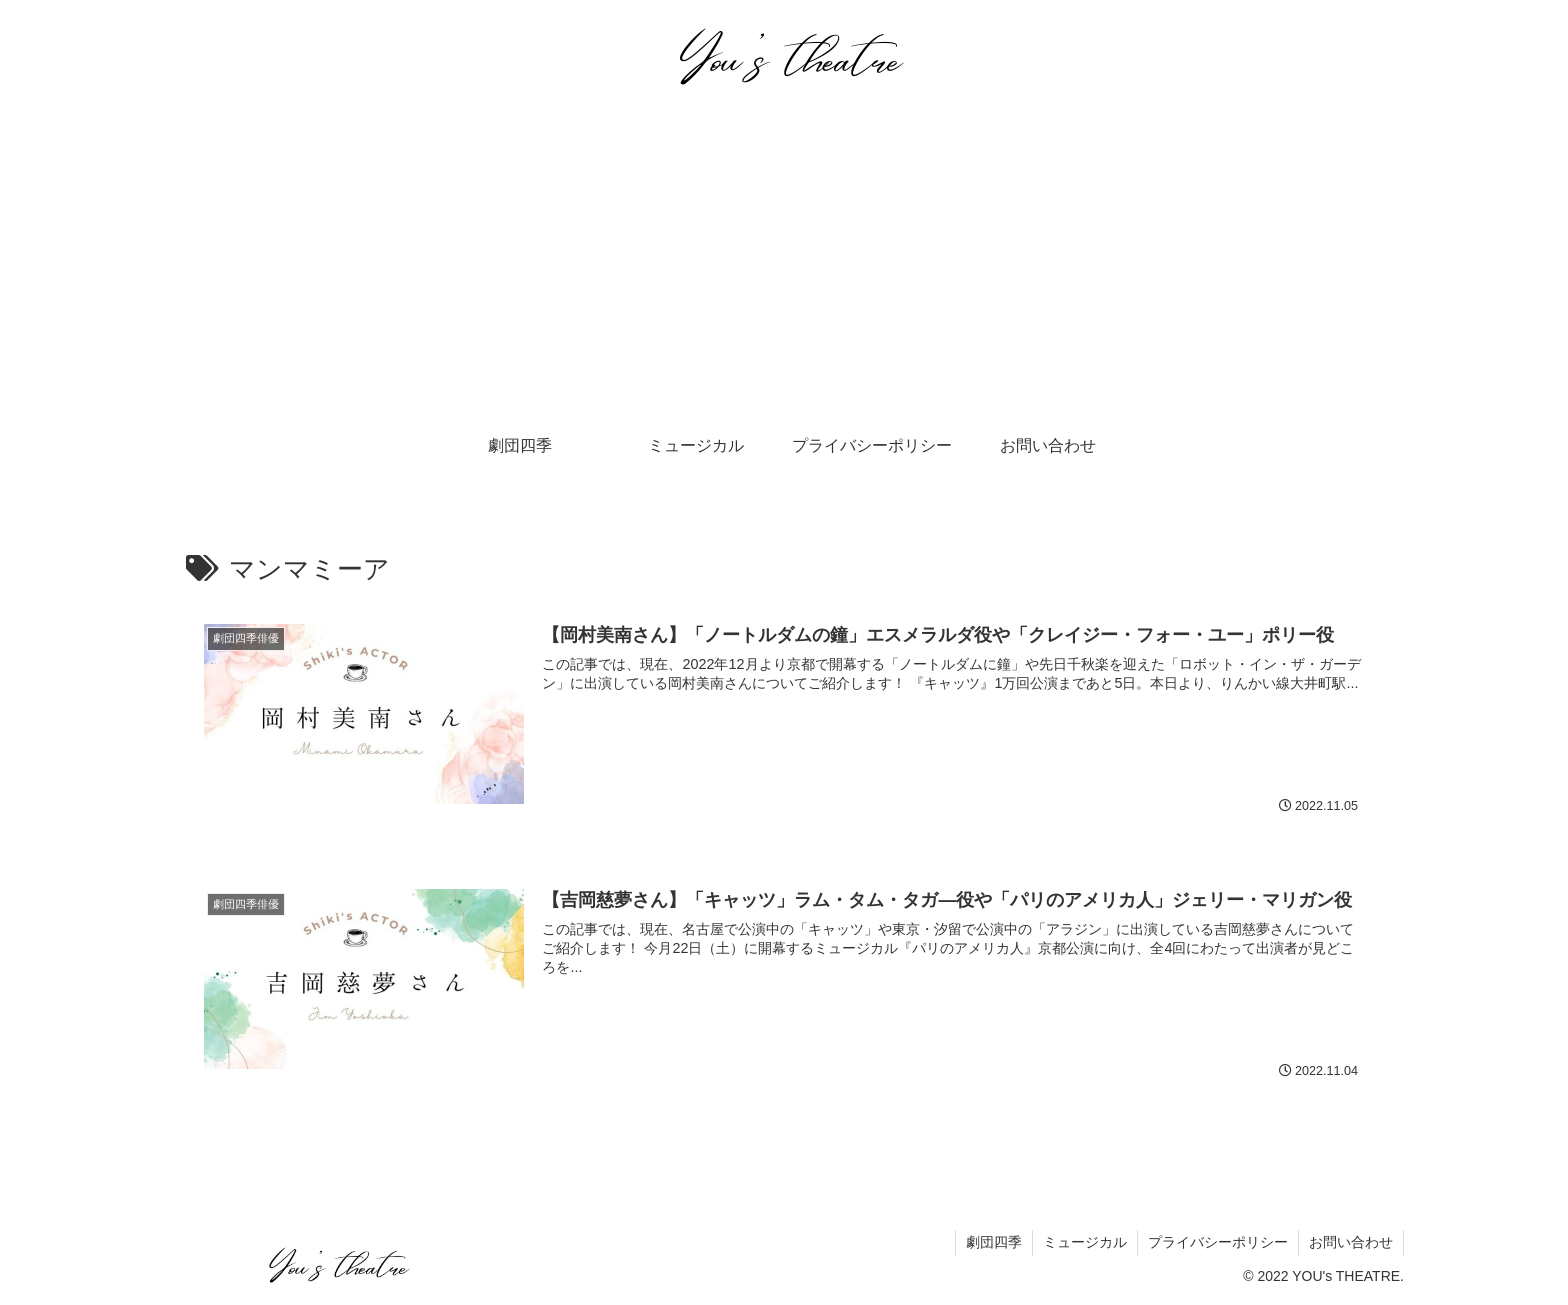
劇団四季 (994, 1242)
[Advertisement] (784, 266)
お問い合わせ (1351, 1242)
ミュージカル (1085, 1242)
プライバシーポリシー (1218, 1242)
